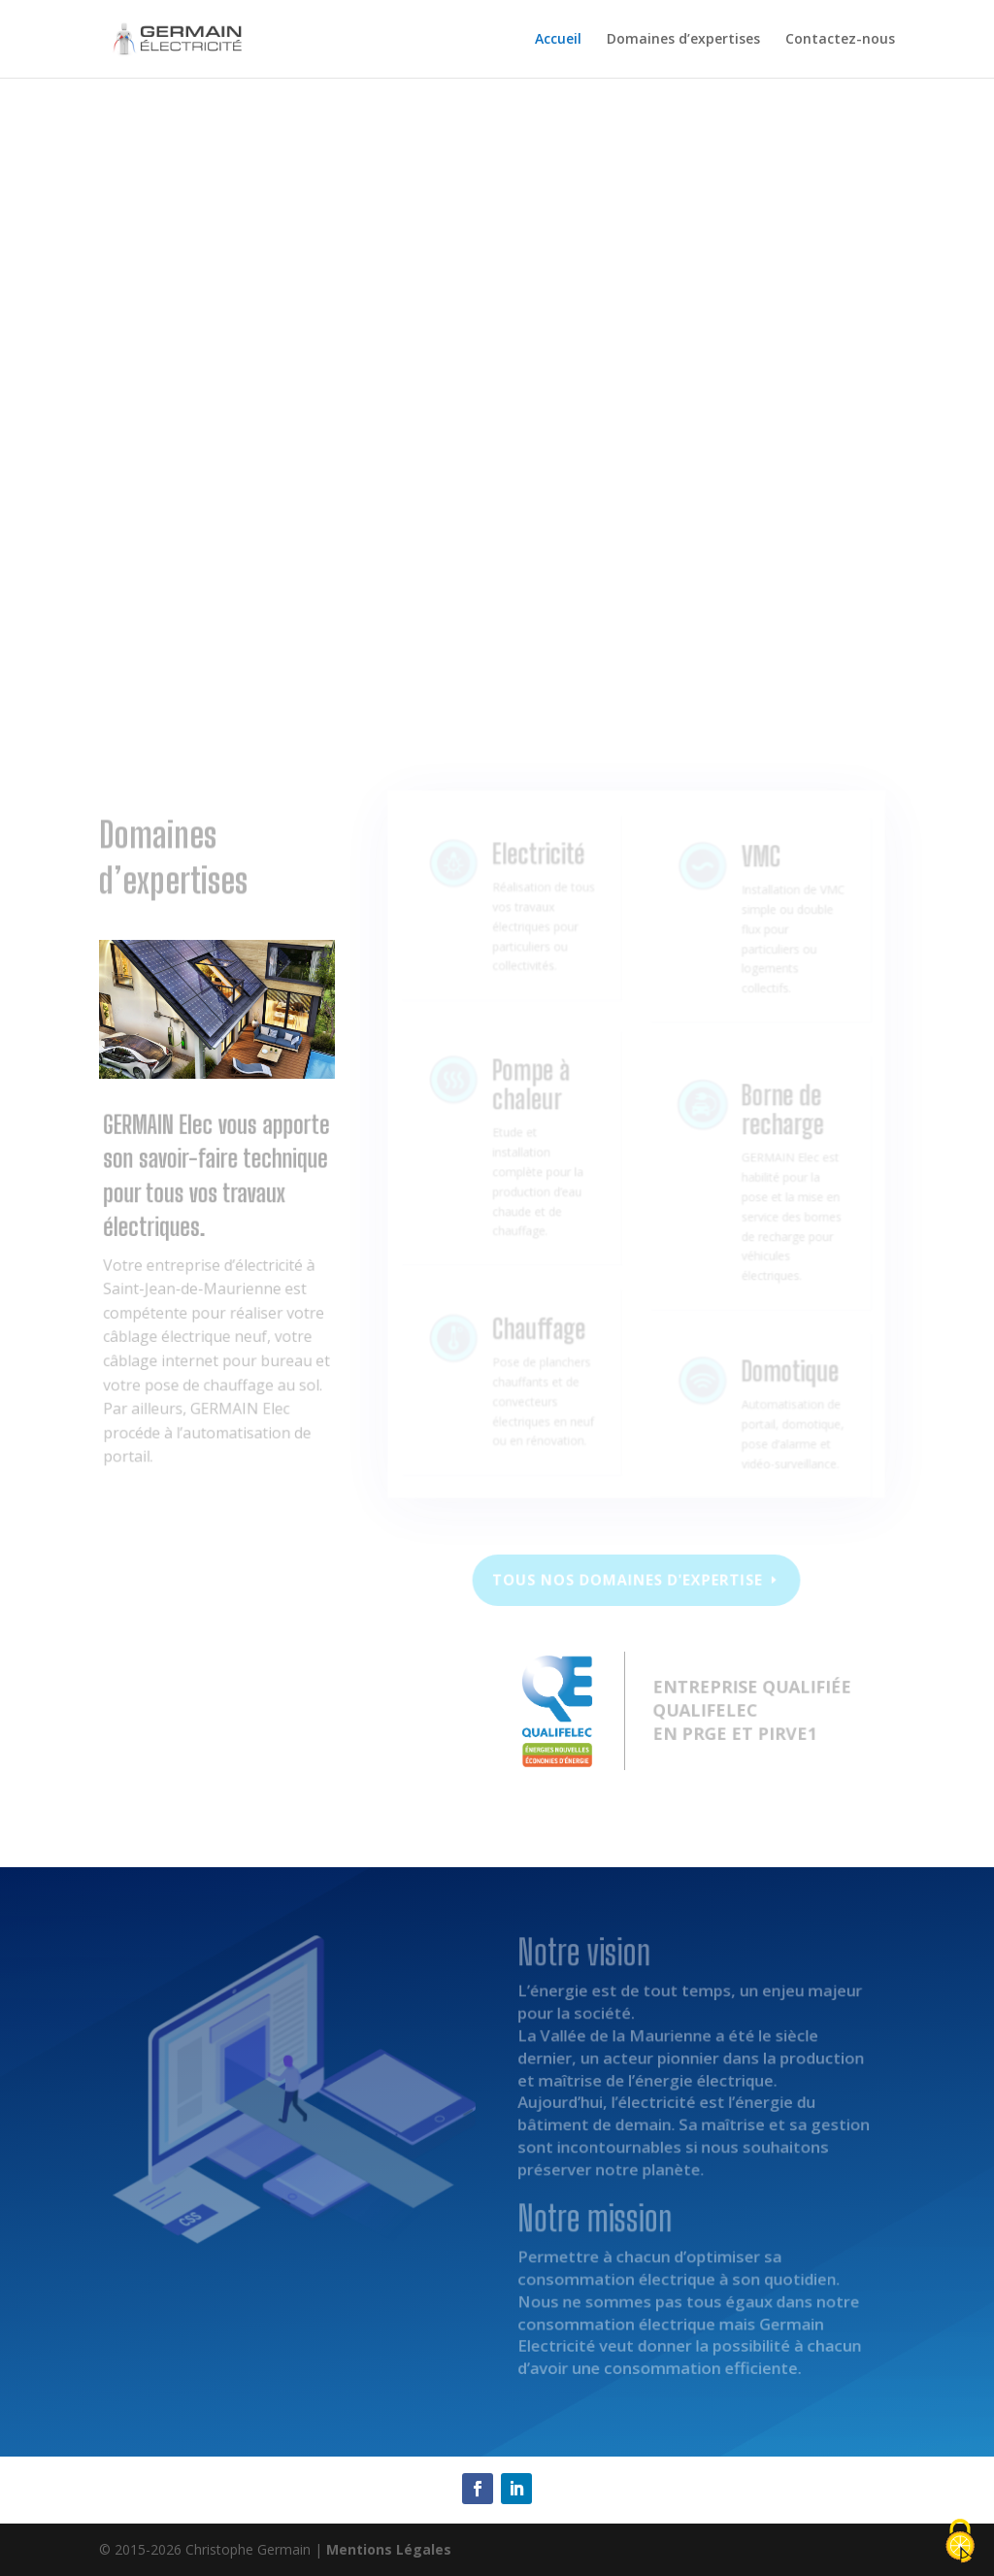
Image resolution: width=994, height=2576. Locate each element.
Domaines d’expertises (683, 40)
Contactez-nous (840, 40)
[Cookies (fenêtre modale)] (960, 2542)
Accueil (558, 40)
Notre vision (185, 614)
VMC (758, 879)
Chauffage (539, 1338)
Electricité (539, 875)
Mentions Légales (388, 2549)
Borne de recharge (777, 1128)
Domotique (784, 1377)
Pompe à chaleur (532, 1102)
